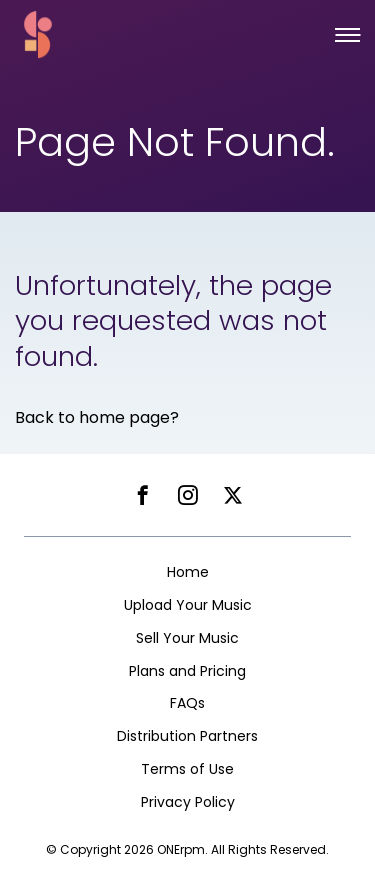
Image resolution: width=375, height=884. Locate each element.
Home (188, 572)
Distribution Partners (187, 736)
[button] (347, 35)
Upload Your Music (188, 605)
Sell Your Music (187, 638)
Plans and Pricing (187, 671)
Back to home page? (97, 417)
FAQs (187, 703)
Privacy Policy (188, 802)
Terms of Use (187, 769)
